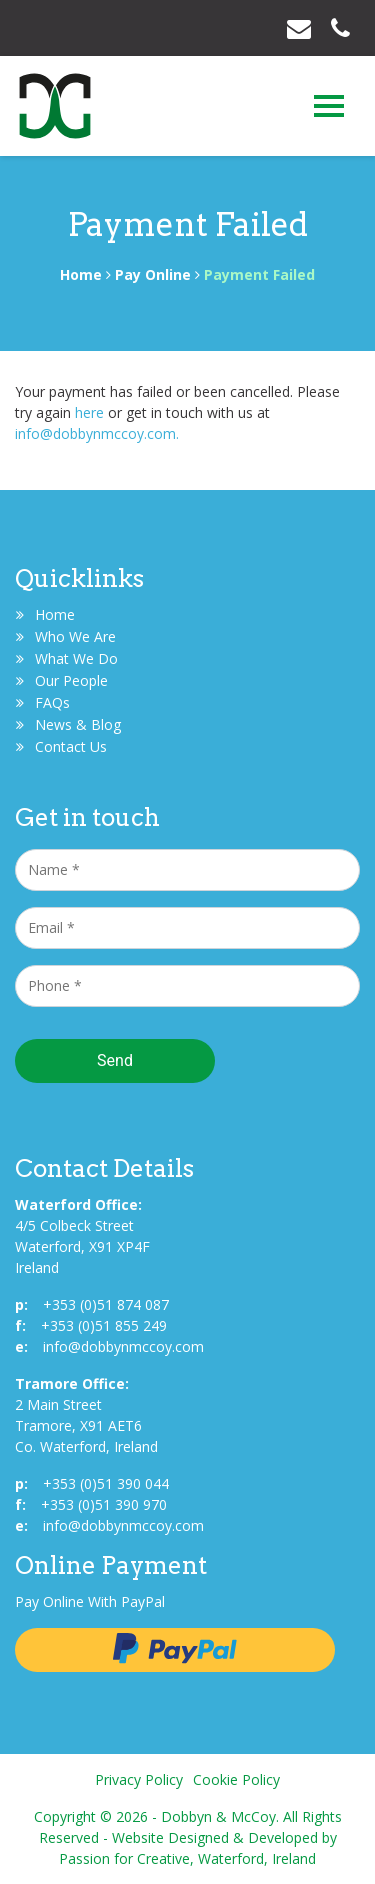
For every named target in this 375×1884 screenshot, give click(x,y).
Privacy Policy (139, 1779)
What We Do (76, 658)
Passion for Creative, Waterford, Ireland (187, 1858)
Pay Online (153, 274)
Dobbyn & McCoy (55, 111)
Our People (71, 680)
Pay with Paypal (175, 1650)
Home (81, 274)
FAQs (52, 702)
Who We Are (75, 636)
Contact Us (71, 746)
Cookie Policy (236, 1779)
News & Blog (78, 724)
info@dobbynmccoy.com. (97, 433)
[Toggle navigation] (329, 106)
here (89, 412)
